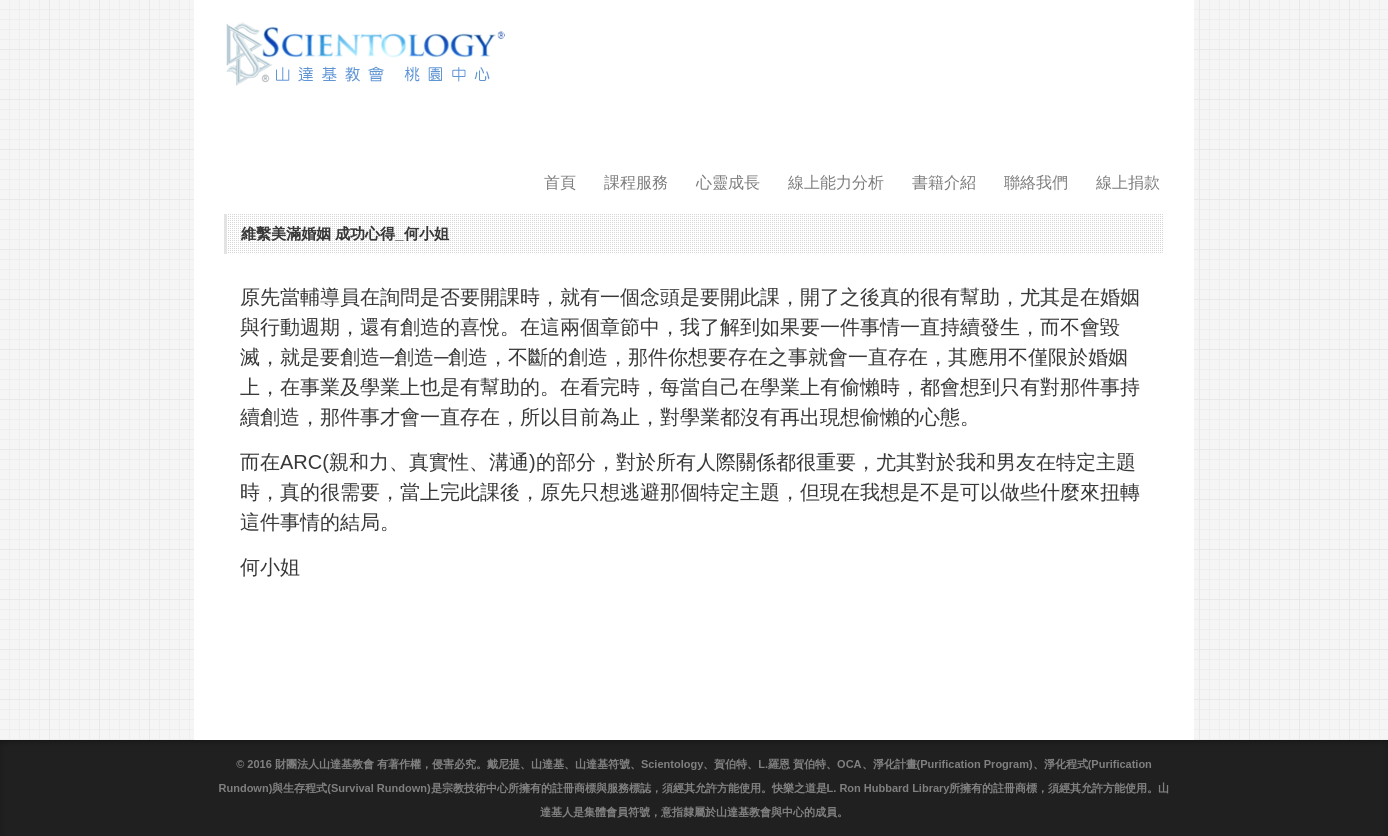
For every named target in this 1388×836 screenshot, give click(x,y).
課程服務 (636, 182)
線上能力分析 (836, 182)
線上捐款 (1128, 182)
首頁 (560, 182)
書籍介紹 (944, 182)
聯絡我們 (1036, 182)
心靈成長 (728, 182)
